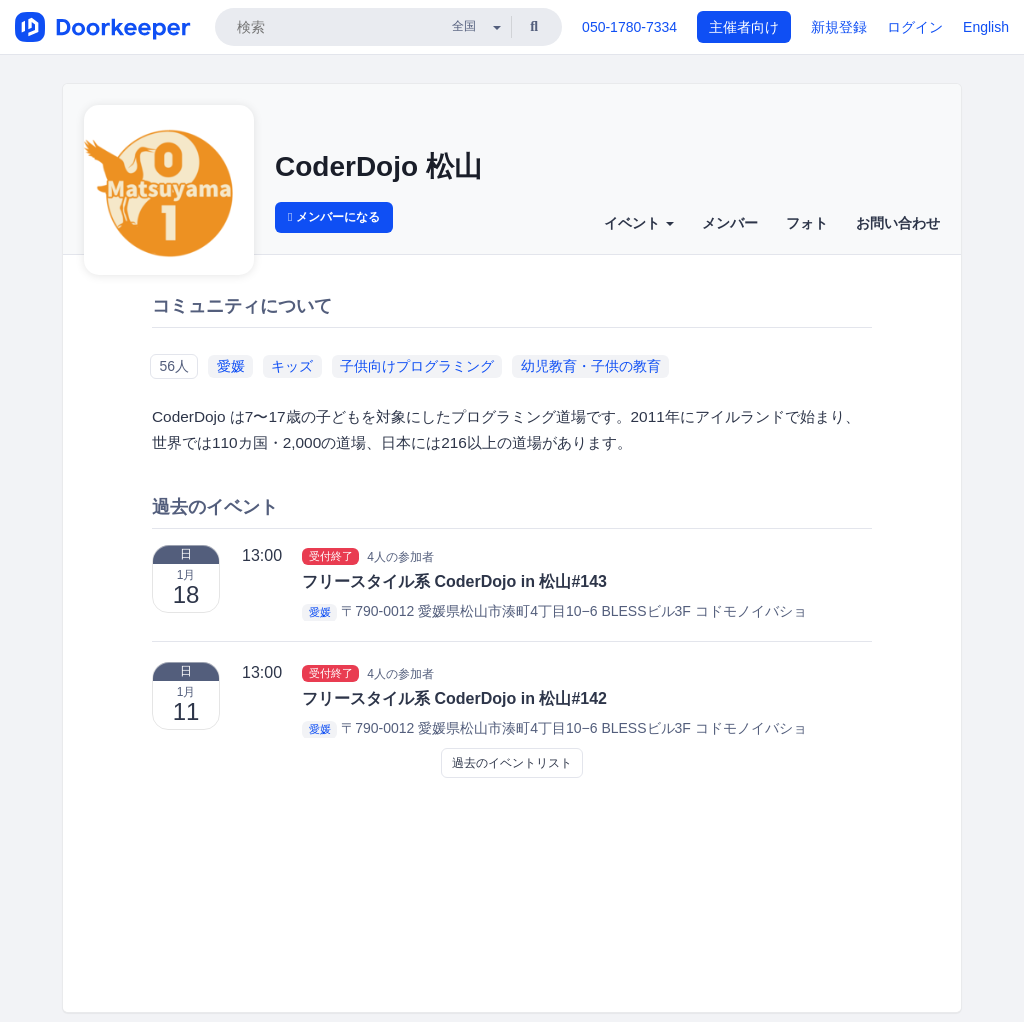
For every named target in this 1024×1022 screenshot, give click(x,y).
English (986, 27)
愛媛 (231, 366)
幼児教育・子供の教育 (591, 366)
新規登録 (839, 27)
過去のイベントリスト (512, 763)
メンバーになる (334, 217)
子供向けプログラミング (417, 366)
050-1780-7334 (629, 27)
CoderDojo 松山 (378, 166)
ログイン (915, 27)
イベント (639, 223)
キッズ (292, 366)
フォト (807, 223)
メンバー (730, 223)
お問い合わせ (898, 223)
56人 (174, 366)
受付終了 (331, 556)
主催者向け (744, 27)
